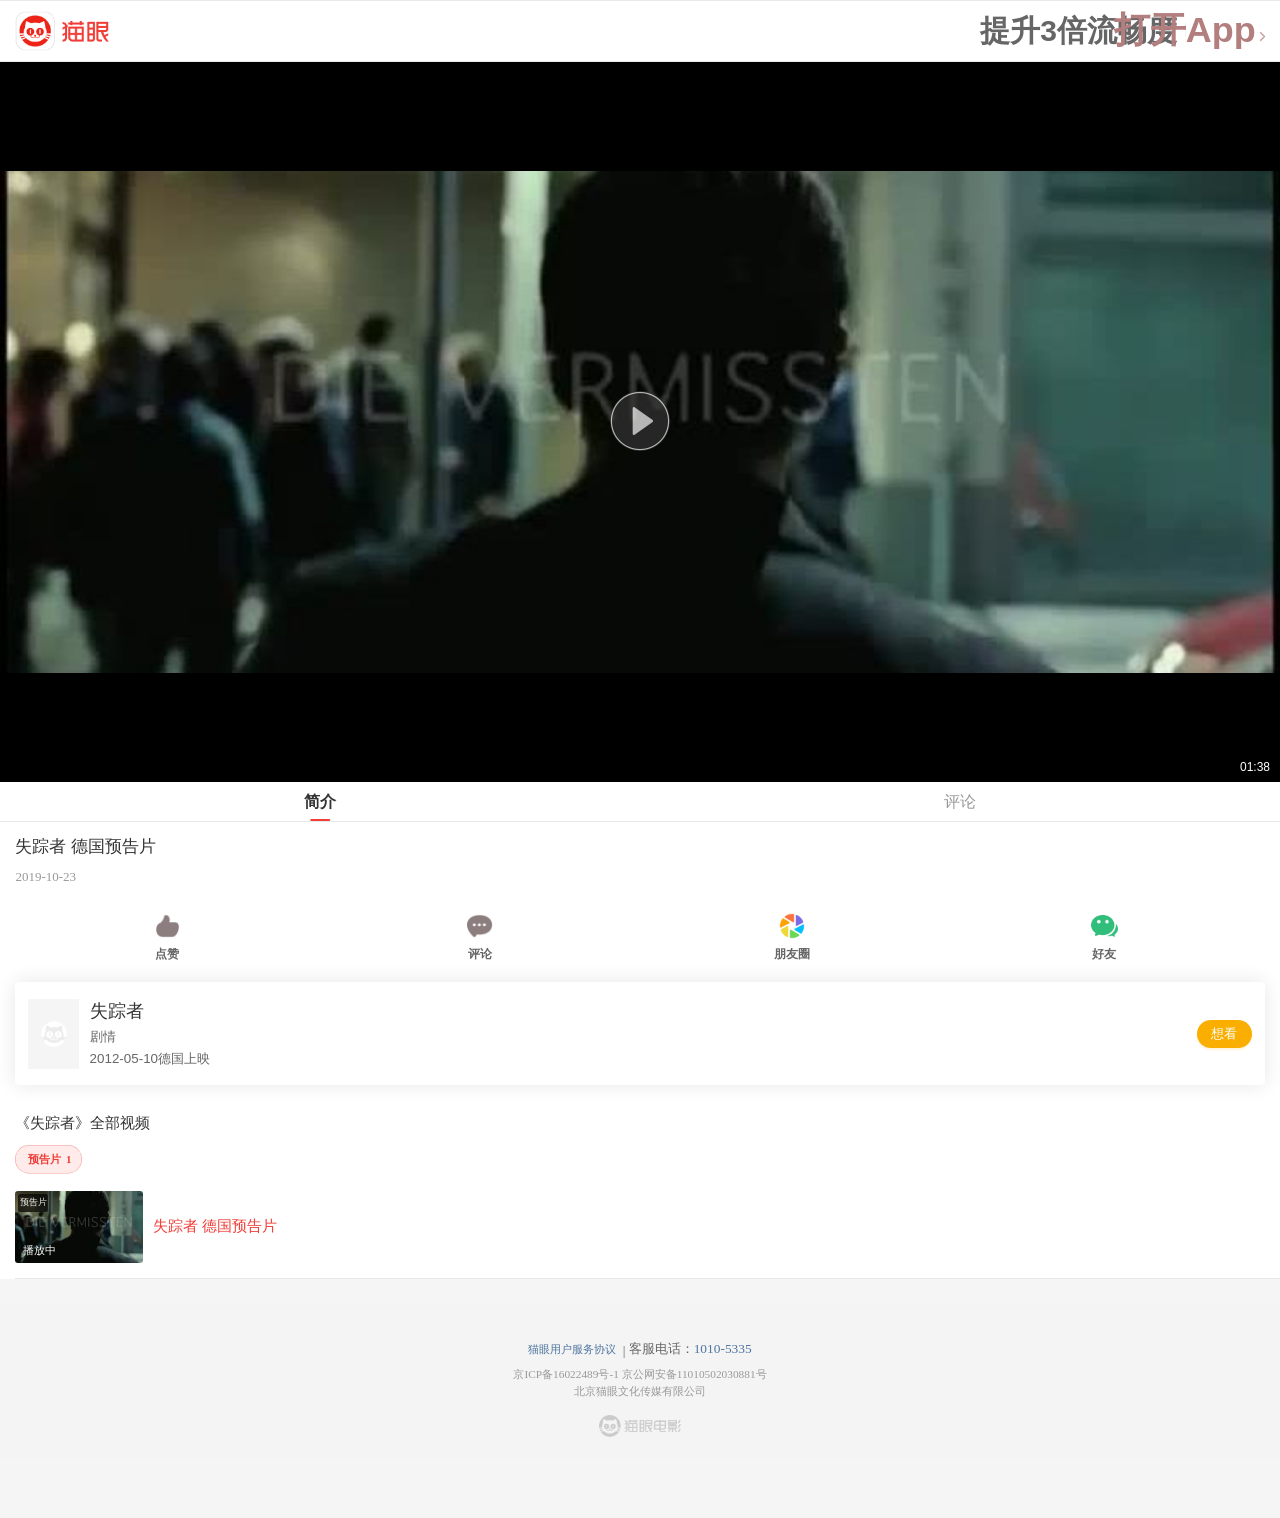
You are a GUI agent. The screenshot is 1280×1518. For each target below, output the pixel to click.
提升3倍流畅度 (1078, 31)
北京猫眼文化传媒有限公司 (640, 1391)
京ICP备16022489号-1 (565, 1374)
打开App (1191, 30)
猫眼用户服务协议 (572, 1349)
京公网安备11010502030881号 (694, 1374)
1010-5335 (723, 1348)
